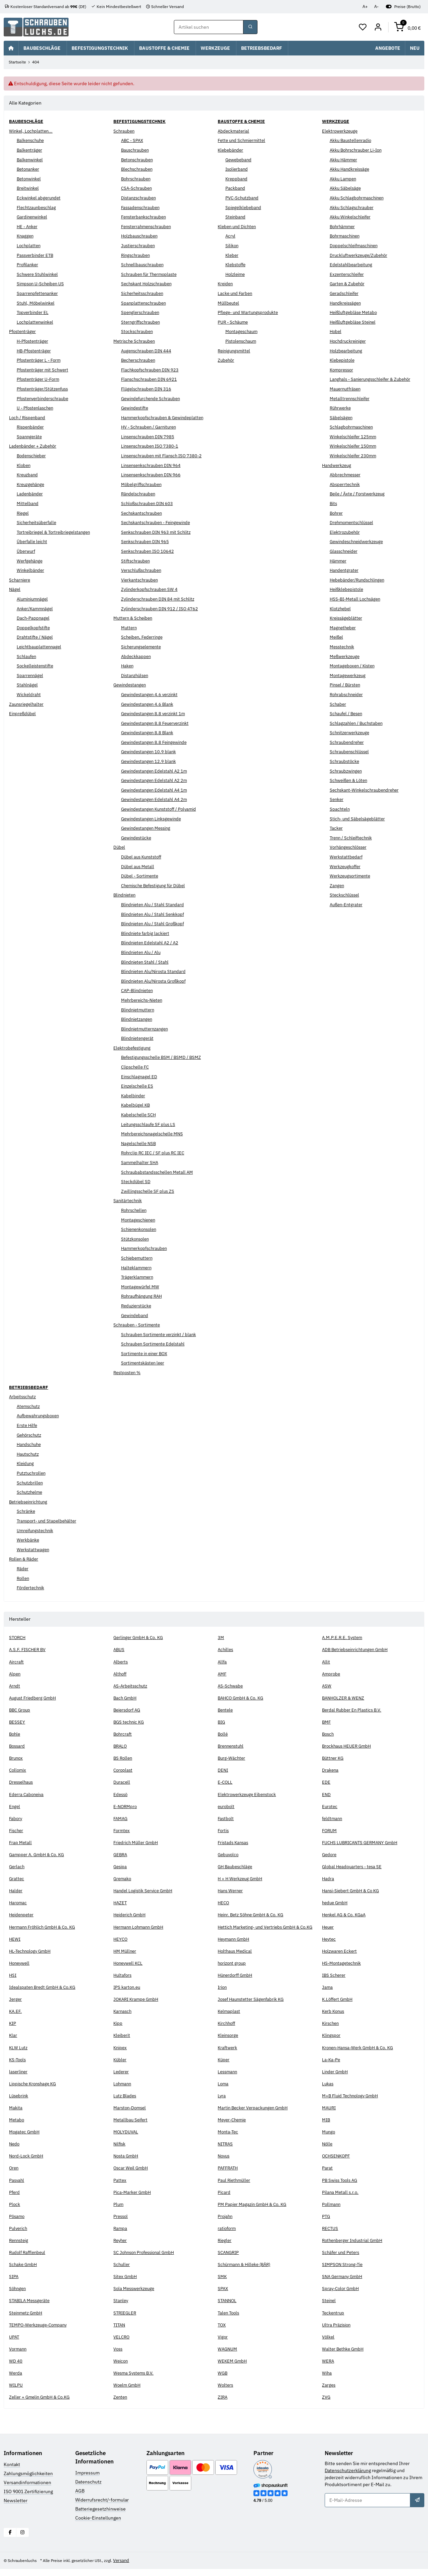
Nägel (15, 590)
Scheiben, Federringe (143, 637)
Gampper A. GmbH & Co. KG (38, 1855)
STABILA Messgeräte (31, 2308)
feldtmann (333, 1818)
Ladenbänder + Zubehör (34, 446)
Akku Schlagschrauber (353, 207)
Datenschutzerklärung (348, 2477)
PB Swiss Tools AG (341, 2187)
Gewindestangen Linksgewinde (154, 819)
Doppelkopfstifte (34, 628)
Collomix (18, 1770)
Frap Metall (20, 1842)
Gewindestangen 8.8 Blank (149, 733)
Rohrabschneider (348, 694)
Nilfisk (120, 2151)
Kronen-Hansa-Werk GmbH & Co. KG (360, 2055)
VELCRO (122, 2344)
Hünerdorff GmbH (236, 1982)
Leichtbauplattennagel (40, 647)
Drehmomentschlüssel (354, 523)
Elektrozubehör (346, 532)
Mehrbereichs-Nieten (144, 1000)
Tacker (336, 828)
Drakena (330, 1770)
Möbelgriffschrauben (143, 484)
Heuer (328, 1927)
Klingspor (332, 2043)
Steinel (329, 2308)
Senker (337, 800)
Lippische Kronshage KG (34, 2091)
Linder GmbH (336, 2079)
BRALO (120, 1746)
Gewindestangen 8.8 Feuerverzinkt (158, 723)
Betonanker (29, 169)
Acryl (230, 236)
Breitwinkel (29, 188)
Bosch (328, 1734)
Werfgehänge (30, 561)
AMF (222, 1674)
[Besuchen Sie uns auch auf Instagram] (22, 2539)
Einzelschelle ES (138, 1086)
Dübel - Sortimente (141, 876)
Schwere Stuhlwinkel (39, 274)
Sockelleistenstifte (37, 666)
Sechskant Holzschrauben (148, 284)
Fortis (224, 1830)
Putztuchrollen (32, 1473)
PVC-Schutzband (243, 198)
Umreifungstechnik (37, 1530)
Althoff (120, 1674)
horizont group (233, 1970)
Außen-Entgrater (347, 905)
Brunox (16, 1758)
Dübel (119, 847)
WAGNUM (228, 2356)
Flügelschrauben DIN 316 (148, 389)
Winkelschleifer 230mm (355, 456)
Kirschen (331, 2031)
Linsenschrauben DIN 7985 (149, 437)
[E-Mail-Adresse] (367, 2508)
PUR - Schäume (234, 322)
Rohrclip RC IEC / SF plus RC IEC (155, 1153)
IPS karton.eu (127, 1994)
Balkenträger (30, 150)
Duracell (122, 1782)
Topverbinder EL (34, 313)
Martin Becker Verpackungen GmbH (255, 2115)
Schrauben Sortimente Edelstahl (155, 1344)
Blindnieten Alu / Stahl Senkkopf (155, 914)
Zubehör (226, 360)
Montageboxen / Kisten (354, 666)
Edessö (121, 1794)
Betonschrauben (138, 160)
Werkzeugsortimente (352, 876)
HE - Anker (28, 226)
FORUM (330, 1830)
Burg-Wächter (232, 1758)
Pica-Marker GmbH (133, 2199)
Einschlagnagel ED (140, 1077)
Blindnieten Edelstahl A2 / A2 (152, 943)
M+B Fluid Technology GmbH (352, 2103)
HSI (13, 1982)
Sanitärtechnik (128, 1201)
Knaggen (26, 236)
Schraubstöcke (345, 762)
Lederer (121, 2079)
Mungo (329, 2139)
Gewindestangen (131, 685)
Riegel (23, 513)
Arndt (15, 1686)
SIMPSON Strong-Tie (343, 2272)
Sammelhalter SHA (140, 1163)
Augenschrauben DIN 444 (148, 351)
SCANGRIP (229, 2260)
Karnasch (123, 2019)
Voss (118, 2356)
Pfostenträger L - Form (40, 360)
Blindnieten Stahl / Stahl (146, 962)
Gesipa (120, 1867)
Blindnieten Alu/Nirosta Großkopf (156, 981)
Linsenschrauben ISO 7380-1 (152, 446)
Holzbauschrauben (140, 236)
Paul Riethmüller (235, 2187)
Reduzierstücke (137, 1306)
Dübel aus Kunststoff (143, 857)
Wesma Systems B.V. (135, 2380)
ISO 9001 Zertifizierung (28, 2499)
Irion (223, 1994)
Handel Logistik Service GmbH (145, 1891)
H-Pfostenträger (34, 341)
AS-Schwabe (231, 1686)
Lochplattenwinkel (36, 322)
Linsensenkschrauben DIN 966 (153, 475)
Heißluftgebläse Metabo (355, 313)
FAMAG (121, 1818)
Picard (224, 2199)
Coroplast (123, 1770)
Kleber (232, 255)
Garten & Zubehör (348, 284)
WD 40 (15, 2368)
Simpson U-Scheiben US (42, 284)
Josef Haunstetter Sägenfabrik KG (253, 2006)
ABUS (119, 1650)
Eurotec (330, 1806)
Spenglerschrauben (141, 313)
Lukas (328, 2091)
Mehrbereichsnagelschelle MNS (154, 1134)
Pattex (120, 2187)
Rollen (23, 1578)
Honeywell (20, 1970)
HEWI (15, 1946)
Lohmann (123, 2091)
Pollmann (332, 2211)
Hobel (336, 332)
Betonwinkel (30, 179)
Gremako (122, 1879)
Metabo (17, 2127)
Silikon (232, 246)
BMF (326, 1722)
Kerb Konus (334, 2019)
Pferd (14, 2199)
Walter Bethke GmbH (344, 2356)
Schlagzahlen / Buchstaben (358, 723)
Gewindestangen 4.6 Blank (149, 704)
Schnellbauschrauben (144, 265)
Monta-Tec (229, 2139)
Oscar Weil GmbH (131, 2175)
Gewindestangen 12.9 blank (150, 762)
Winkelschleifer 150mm (355, 446)
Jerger (15, 2006)
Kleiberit (122, 2043)
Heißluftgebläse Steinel (355, 322)
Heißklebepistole (348, 590)
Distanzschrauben (140, 198)
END (326, 1794)
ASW (327, 1686)
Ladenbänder (30, 494)
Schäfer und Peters (342, 2260)
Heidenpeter (22, 1915)
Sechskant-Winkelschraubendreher (367, 790)
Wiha (327, 2380)
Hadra (328, 1879)
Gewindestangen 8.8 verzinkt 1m (155, 714)
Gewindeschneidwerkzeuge (359, 542)
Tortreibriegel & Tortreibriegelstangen (56, 532)
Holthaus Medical (236, 1958)
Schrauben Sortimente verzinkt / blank (161, 1334)
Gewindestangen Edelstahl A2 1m (156, 771)
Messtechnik (343, 647)
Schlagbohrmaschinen (353, 427)
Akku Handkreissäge (351, 169)
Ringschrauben (136, 255)
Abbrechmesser (346, 475)
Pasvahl (17, 2187)
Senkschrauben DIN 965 (146, 542)
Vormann (18, 2356)
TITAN (120, 2332)
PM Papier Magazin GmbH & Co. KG (254, 2211)
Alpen (15, 1674)
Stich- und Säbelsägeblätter (359, 819)
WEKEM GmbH (233, 2368)
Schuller (122, 2272)
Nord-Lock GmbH (27, 2163)
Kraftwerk (228, 2055)
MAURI (329, 2115)
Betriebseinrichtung (30, 1502)
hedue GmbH (336, 1903)
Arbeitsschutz (23, 1397)
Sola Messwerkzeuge (135, 2296)
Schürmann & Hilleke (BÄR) (246, 2272)
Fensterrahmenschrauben (148, 226)
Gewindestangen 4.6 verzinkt (152, 694)
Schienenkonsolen (140, 1230)
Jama (327, 1994)
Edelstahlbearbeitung (352, 265)
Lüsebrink (19, 2103)
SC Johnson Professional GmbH (146, 2260)
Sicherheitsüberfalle (38, 523)
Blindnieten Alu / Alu (143, 952)
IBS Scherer (334, 1982)
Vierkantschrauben (141, 580)
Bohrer (337, 513)
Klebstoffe (236, 265)
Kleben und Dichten (238, 226)
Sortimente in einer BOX (146, 1353)
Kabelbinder (134, 1096)
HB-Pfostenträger (35, 351)
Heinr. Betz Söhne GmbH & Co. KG (254, 1915)
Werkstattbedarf (347, 857)
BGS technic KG (129, 1722)
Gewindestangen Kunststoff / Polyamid (162, 809)
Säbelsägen (342, 418)
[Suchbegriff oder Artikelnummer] (208, 27)
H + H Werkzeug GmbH (241, 1879)
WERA (328, 2368)
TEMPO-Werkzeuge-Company (40, 2332)
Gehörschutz (30, 1435)
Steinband (236, 217)
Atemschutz (29, 1406)
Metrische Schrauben (135, 341)
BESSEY (17, 1722)
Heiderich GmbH (130, 1915)
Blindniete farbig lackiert (147, 933)
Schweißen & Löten (350, 781)
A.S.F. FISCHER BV (28, 1650)
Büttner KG (333, 1758)
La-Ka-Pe (331, 2067)
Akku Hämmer (344, 160)
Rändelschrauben (139, 494)
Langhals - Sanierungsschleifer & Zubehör (373, 379)
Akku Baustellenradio (352, 141)
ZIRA (223, 2404)
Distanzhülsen (136, 675)
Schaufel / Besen (347, 714)
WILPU (16, 2392)
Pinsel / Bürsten (346, 685)
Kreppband (236, 179)
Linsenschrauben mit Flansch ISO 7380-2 (164, 456)
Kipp (118, 2031)
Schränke (26, 1511)
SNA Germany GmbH (343, 2284)
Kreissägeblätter (347, 618)
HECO (224, 1903)
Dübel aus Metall (138, 866)
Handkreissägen (346, 303)
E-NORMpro (125, 1806)
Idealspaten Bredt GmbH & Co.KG (44, 1994)
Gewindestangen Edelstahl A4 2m (156, 800)
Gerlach (17, 1867)
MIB (326, 2127)
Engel (15, 1806)
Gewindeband (135, 1315)
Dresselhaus (22, 1782)
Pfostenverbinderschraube (45, 398)
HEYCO (120, 1946)
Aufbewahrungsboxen (40, 1416)
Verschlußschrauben (143, 571)
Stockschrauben (138, 332)
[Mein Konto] (378, 27)
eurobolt (227, 1806)
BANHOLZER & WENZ (344, 1698)
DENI (223, 1770)
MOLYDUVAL (126, 2139)
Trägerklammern (138, 1277)
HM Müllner (125, 1958)
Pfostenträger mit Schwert (44, 370)
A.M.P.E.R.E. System (343, 1638)
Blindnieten (125, 895)
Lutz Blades (125, 2103)
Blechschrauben (138, 169)
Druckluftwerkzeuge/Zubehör (361, 255)
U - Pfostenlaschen (37, 408)
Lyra (222, 2103)
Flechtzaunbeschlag (38, 207)
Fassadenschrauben (142, 207)
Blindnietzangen (138, 1019)
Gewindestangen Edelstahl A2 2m (156, 781)
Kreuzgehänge (32, 484)
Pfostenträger (23, 332)
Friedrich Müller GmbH (137, 1842)
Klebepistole (343, 360)
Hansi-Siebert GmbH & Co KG (353, 1891)
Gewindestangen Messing (148, 828)
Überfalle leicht (33, 542)
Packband (235, 188)
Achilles (226, 1650)
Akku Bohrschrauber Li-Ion (358, 150)
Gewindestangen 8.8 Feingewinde (157, 742)
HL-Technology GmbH (32, 1958)
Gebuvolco (229, 1855)
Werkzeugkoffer (346, 866)
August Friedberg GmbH (34, 1698)
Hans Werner (231, 1891)
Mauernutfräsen (346, 389)
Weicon (121, 2368)
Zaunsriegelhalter (27, 704)
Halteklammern (137, 1268)
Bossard (17, 1746)
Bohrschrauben (137, 179)
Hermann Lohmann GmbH (140, 1927)
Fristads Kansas (234, 1842)
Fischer (17, 1830)
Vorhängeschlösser (350, 847)
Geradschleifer (345, 294)
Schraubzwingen (347, 771)
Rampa (120, 2236)
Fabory (16, 1818)
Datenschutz (88, 2489)
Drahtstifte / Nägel (36, 637)
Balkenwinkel (31, 160)
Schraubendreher (348, 742)
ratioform (227, 2236)
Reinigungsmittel (236, 351)
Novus (224, 2163)
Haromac (18, 1903)
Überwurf (26, 551)
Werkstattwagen (34, 1550)
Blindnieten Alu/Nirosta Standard (156, 972)
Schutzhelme (30, 1492)
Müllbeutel (229, 303)
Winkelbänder (31, 571)
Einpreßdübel (23, 714)
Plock (14, 2211)
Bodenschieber (33, 456)
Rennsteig (19, 2248)
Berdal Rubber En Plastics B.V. (353, 1710)
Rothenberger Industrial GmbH (354, 2248)
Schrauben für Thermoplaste (151, 274)
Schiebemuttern (138, 1258)
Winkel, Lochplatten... (32, 131)
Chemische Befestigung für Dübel (156, 885)
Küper (224, 2067)
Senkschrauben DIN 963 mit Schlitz (158, 532)
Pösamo (17, 2223)
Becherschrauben (139, 360)
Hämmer (339, 561)
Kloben (24, 465)
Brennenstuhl (232, 1746)
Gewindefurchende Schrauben (153, 398)
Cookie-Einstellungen (98, 2525)
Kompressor (342, 370)
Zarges (329, 2392)
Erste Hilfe (28, 1426)
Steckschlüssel (345, 895)
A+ (365, 6)
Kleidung (26, 1464)
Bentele (226, 1710)
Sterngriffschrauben (142, 322)
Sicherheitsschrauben (144, 294)
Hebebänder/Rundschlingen (359, 580)
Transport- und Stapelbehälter (48, 1521)
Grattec (17, 1879)
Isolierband (237, 169)
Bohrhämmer (343, 226)
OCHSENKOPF (337, 2163)
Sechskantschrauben (143, 513)
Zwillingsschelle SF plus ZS (149, 1191)
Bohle (15, 1734)
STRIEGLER (125, 2320)
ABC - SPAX (133, 141)
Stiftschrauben (136, 561)
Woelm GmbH (127, 2392)
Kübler (120, 2067)
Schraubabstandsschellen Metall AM (159, 1172)
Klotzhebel (341, 609)
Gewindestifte (136, 408)
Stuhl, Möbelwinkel (37, 303)
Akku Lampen (344, 179)
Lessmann (228, 2079)
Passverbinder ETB (36, 255)
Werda (15, 2380)
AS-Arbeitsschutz (131, 1686)
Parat (327, 2175)
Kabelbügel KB (136, 1105)
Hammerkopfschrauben (146, 1249)
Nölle (327, 2151)
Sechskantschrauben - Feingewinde (158, 523)
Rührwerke (341, 408)
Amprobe (331, 1674)
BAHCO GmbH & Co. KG (243, 1698)
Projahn (226, 2223)
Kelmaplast (229, 2019)
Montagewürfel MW (141, 1287)
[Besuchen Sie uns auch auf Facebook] (10, 2539)
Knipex (120, 2055)
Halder (16, 1891)
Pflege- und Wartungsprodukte (250, 313)
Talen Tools (229, 2320)
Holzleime (236, 274)
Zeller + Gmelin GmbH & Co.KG (42, 2404)
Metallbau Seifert (131, 2127)
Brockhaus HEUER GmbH (348, 1746)
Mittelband (28, 504)
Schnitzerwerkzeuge (351, 733)
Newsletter (15, 2508)
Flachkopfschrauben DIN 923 (151, 370)
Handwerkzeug (337, 465)
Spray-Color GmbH (341, 2296)
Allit (326, 1662)
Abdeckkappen (136, 656)
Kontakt (12, 2471)
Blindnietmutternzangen (147, 1029)
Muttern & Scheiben (134, 618)
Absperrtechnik (346, 484)
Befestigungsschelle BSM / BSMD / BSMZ (163, 1058)
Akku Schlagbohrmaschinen (359, 198)
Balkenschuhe (31, 141)
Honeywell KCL (129, 1970)
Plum (118, 2211)
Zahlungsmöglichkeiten (28, 2480)
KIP (13, 2031)
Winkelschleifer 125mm (355, 437)
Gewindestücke (137, 838)
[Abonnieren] (417, 2508)
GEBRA (120, 1855)
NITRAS (226, 2151)
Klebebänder (231, 150)
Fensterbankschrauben (145, 217)
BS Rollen (123, 1758)
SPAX (223, 2296)
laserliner (19, 2079)
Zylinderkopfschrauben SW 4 (151, 590)
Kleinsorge (229, 2043)
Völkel (328, 2344)
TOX (222, 2332)
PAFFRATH (229, 2175)
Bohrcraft (123, 1734)
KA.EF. (16, 2019)
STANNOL (228, 2308)
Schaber (338, 704)
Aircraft (17, 1662)
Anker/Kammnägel (36, 609)
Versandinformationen (27, 2489)
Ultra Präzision (337, 2332)
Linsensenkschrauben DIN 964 (153, 465)
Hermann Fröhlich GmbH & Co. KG (45, 1927)
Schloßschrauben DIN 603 (148, 504)
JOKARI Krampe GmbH (137, 2006)
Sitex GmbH (125, 2284)
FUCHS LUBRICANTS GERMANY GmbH (362, 1842)
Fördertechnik (31, 1588)
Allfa (222, 1662)
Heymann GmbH (235, 1946)
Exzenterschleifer (348, 274)
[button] (363, 27)
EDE (326, 1782)
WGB (223, 2380)
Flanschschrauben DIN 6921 (151, 379)
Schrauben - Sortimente (138, 1325)
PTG (326, 2223)
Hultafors (123, 1982)
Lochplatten (29, 246)
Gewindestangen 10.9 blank (150, 752)
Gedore (330, 1855)
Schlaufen (27, 656)
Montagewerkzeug (349, 675)
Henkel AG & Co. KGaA (345, 1915)
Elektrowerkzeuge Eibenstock (249, 1794)
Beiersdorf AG (128, 1710)
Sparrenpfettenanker (39, 294)
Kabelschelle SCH (139, 1115)
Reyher (120, 2248)
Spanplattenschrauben (145, 303)
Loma (223, 2091)
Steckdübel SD (136, 1182)
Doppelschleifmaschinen (356, 246)
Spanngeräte (30, 437)
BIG (222, 1722)
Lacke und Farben (236, 294)
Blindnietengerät (138, 1038)
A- (376, 6)
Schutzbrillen (31, 1483)
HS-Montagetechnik (343, 1970)
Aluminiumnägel (34, 599)
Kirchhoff (227, 2031)
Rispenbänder (31, 427)
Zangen (337, 885)
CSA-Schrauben (137, 188)
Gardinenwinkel (33, 217)
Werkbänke (28, 1540)
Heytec (329, 1946)
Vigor (223, 2344)
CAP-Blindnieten (138, 991)
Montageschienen (139, 1220)
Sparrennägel (30, 675)
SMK (222, 2284)
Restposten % (128, 1373)
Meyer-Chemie (233, 2127)
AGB (80, 2498)
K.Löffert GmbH (338, 2006)
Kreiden (226, 284)
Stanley (121, 2308)
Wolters (226, 2392)
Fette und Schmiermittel (243, 141)
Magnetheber (343, 628)
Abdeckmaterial (234, 131)
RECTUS (330, 2236)
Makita (16, 2115)
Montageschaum (242, 332)
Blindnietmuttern (139, 1010)
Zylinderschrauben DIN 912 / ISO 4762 (161, 609)
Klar (13, 2043)
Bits (334, 504)
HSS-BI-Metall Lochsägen (357, 599)
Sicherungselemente (143, 647)
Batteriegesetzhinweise (100, 2516)
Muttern (129, 628)
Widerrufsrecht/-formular (102, 2507)
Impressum (87, 2480)
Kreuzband (28, 475)
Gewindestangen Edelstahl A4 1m (156, 790)
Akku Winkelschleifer (352, 217)
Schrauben (124, 131)
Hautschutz (29, 1454)
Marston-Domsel (130, 2115)
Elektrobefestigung (133, 1048)
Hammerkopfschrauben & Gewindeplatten (165, 418)
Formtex (122, 1830)
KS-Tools (18, 2067)
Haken (127, 666)
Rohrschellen (135, 1211)
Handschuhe (30, 1445)
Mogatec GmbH (25, 2139)
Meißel (337, 637)
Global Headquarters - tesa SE (353, 1867)
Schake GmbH (23, 2272)
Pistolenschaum (242, 341)
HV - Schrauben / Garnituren (150, 427)
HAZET (120, 1903)
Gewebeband (239, 160)
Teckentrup (334, 2320)
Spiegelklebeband (244, 207)
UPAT (14, 2344)
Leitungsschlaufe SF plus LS (150, 1124)
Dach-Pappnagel (34, 618)
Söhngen (18, 2296)
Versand (131, 2567)
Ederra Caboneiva (27, 1794)
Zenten (120, 2404)
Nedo (14, 2151)
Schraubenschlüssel (351, 752)
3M (221, 1638)
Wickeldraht (29, 694)
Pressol (121, 2223)
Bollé (223, 1734)
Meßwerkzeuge (346, 656)
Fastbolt (226, 1818)
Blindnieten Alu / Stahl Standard (154, 905)
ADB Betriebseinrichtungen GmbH (358, 1650)
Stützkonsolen (136, 1239)
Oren (14, 2175)
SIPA (14, 2284)
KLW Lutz (18, 2055)
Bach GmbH (125, 1698)
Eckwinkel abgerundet (40, 198)
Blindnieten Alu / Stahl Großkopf (155, 924)
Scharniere (20, 580)
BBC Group (20, 1710)
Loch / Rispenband (28, 418)
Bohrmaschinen (346, 236)
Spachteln (340, 809)
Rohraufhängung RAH (143, 1296)
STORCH (18, 1638)
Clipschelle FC (136, 1067)
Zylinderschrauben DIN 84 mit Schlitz (160, 599)
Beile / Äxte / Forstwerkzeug (359, 494)
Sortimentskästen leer (144, 1363)
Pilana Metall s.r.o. (341, 2199)
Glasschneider (345, 551)
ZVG (326, 2404)
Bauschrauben (136, 150)
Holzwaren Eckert (340, 1958)
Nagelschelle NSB (139, 1143)
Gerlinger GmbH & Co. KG (140, 1638)
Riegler (225, 2248)
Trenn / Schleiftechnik (353, 838)
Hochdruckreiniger (349, 341)
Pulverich (19, 2236)
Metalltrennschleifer (351, 398)
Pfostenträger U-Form (40, 379)
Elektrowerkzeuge (341, 131)
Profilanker (28, 265)
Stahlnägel (28, 685)
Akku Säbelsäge (346, 188)
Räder (23, 1569)
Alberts (121, 1662)
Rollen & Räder (24, 1559)
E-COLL (225, 1782)
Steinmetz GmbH (27, 2320)
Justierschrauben (139, 246)
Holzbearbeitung (347, 351)
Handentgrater (345, 571)
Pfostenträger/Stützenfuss (45, 389)
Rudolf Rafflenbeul (29, 2260)
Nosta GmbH (126, 2163)
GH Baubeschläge (236, 1867)
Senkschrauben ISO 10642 (149, 551)
